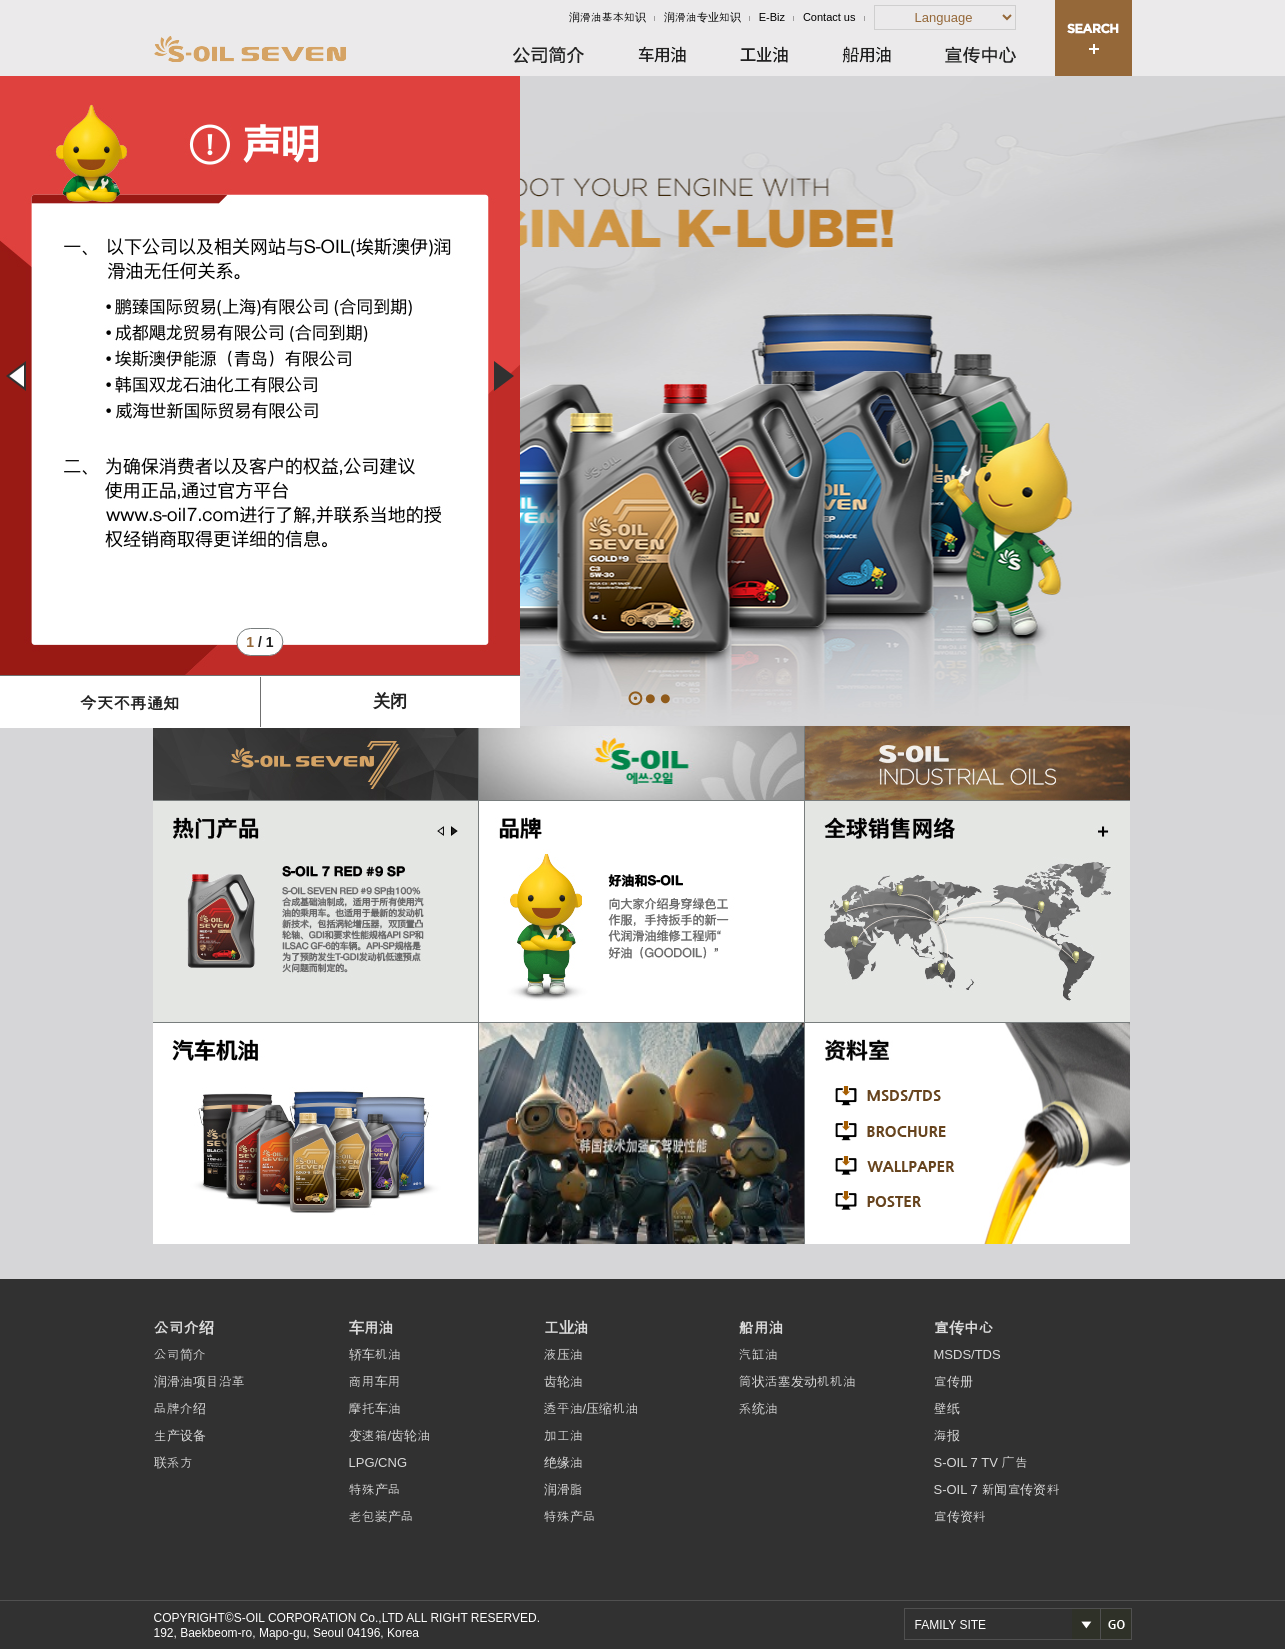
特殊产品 (375, 1489)
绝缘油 (563, 1462)
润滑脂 (563, 1489)
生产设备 (180, 1435)
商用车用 (375, 1381)
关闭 (390, 701)
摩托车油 (375, 1408)
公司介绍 (184, 1327)
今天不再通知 (129, 703)
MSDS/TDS (967, 1354)
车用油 (371, 1327)
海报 (947, 1435)
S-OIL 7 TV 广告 (981, 1462)
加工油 (563, 1435)
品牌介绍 (180, 1408)
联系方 (173, 1462)
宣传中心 (964, 1327)
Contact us (829, 17)
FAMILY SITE (951, 1625)
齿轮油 (563, 1381)
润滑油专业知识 (702, 17)
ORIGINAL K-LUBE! (635, 698)
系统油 (758, 1408)
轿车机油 (375, 1354)
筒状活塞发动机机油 (797, 1381)
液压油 (563, 1354)
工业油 (566, 1327)
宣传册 (953, 1381)
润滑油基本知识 (607, 17)
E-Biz (772, 17)
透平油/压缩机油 (591, 1408)
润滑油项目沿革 (199, 1381)
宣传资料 (960, 1516)
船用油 (761, 1327)
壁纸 (947, 1408)
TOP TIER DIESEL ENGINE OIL (665, 698)
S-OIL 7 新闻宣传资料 (997, 1489)
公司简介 (180, 1354)
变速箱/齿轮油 (390, 1435)
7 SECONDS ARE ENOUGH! (650, 698)
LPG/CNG (378, 1462)
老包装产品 (381, 1516)
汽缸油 (758, 1354)
